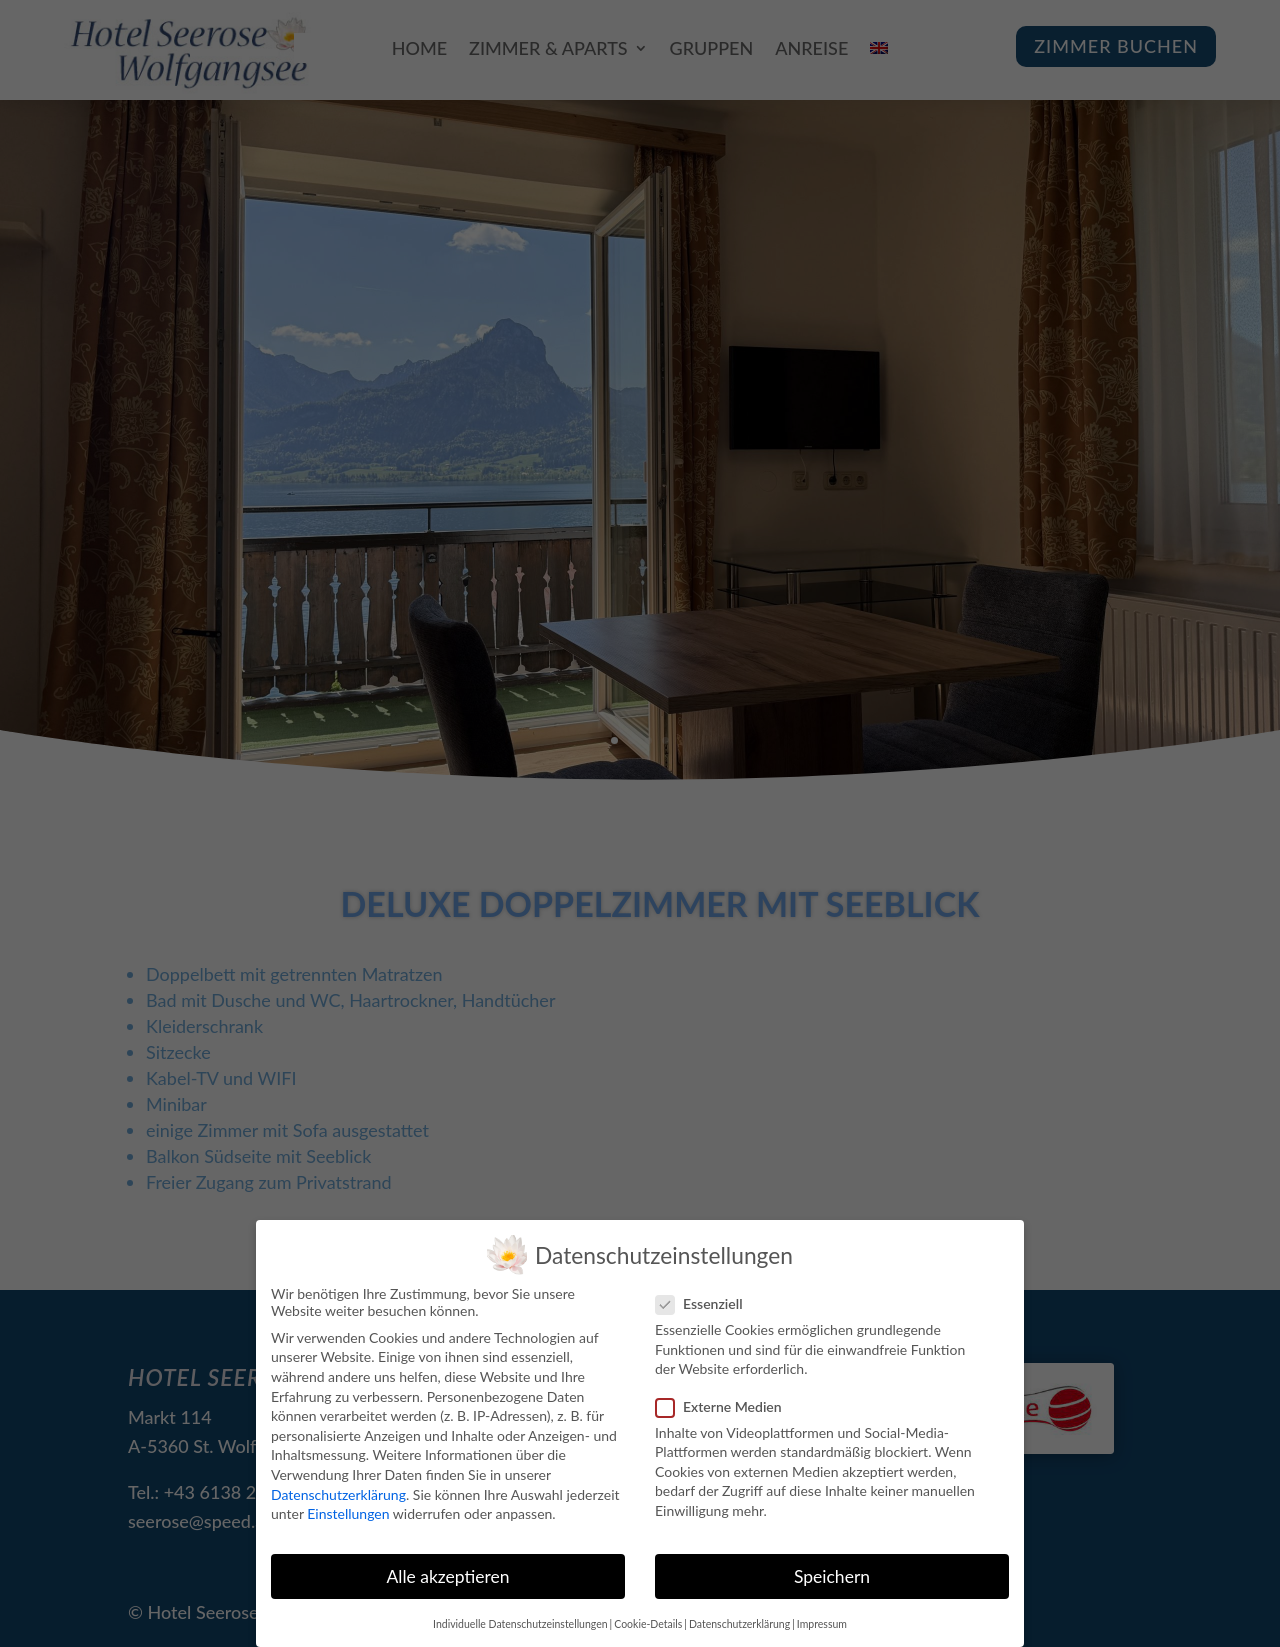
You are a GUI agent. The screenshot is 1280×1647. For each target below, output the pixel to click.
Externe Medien (727, 1403)
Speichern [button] (832, 1573)
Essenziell (707, 1301)
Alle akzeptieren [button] (447, 1573)
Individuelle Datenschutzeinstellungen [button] (520, 1622)
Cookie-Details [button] (648, 1622)
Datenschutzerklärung (338, 1491)
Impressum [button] (822, 1622)
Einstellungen (348, 1511)
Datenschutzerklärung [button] (739, 1622)
